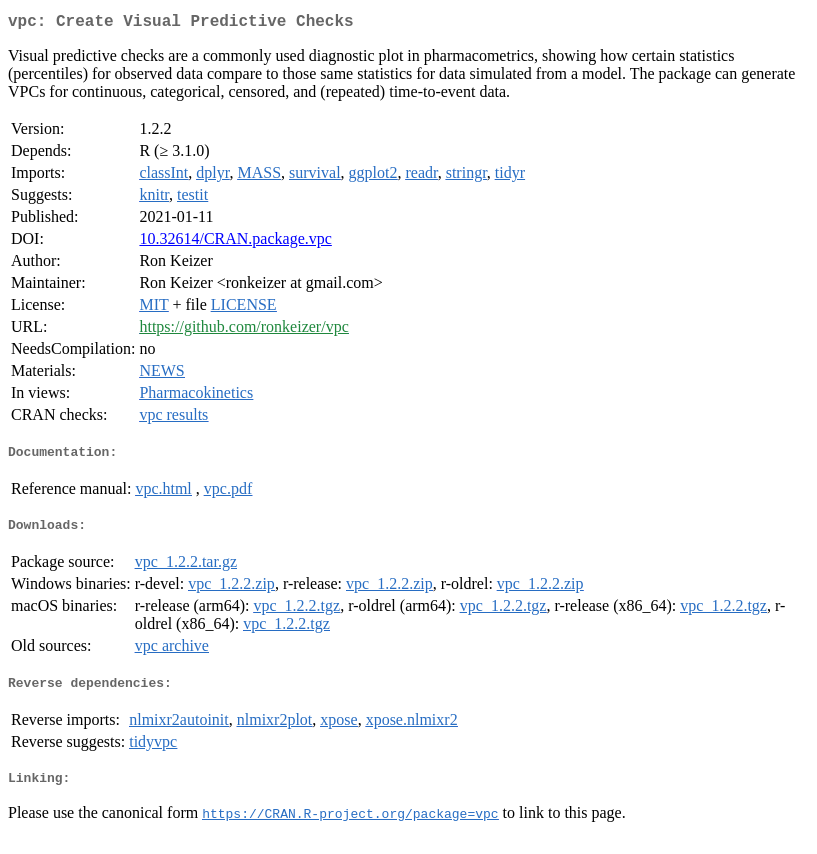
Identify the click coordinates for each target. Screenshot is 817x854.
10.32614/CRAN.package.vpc (235, 242)
